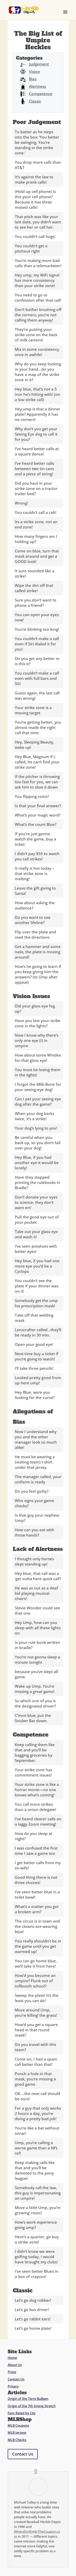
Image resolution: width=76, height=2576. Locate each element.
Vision (34, 71)
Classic (35, 101)
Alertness (37, 86)
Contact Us (16, 2379)
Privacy (13, 2386)
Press (12, 2372)
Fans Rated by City (21, 2413)
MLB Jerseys (17, 2432)
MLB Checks (17, 2440)
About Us (15, 2365)
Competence (40, 93)
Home (12, 2357)
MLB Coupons (18, 2425)
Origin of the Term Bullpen (28, 2398)
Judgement (39, 64)
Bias (32, 79)
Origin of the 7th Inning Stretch (32, 2406)
